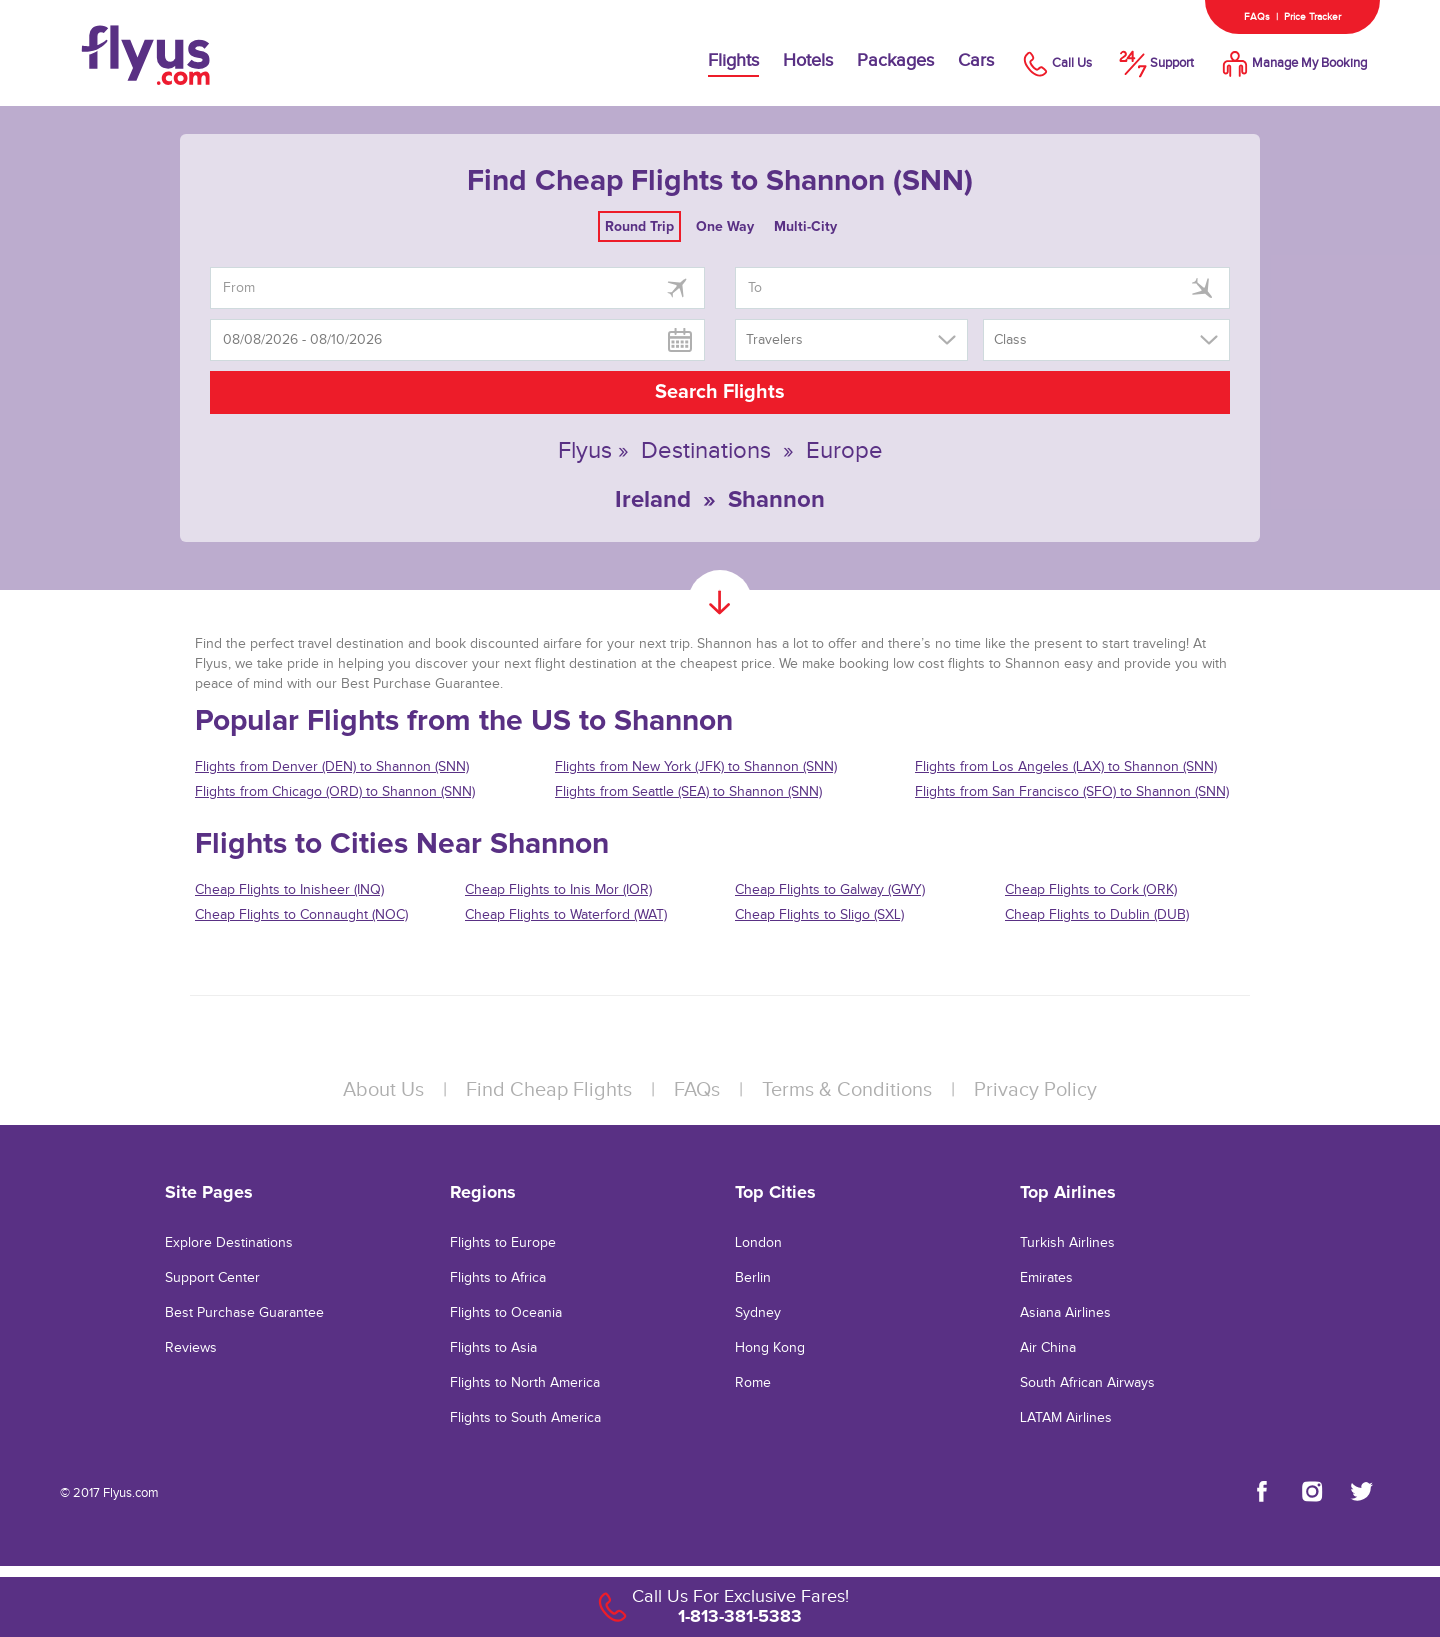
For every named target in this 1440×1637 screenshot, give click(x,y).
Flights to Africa (498, 1278)
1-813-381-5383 (740, 1616)
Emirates (1046, 1278)
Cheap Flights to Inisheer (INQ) (289, 890)
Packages (895, 60)
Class (1010, 340)
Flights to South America (525, 1418)
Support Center (212, 1278)
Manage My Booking (1292, 63)
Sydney (758, 1313)
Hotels (808, 60)
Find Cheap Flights (549, 1090)
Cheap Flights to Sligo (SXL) (819, 915)
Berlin (753, 1278)
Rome (753, 1383)
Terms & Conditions (847, 1090)
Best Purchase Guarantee (244, 1313)
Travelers (774, 340)
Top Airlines (1068, 1192)
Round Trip (639, 226)
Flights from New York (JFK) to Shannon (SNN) (696, 767)
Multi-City (805, 226)
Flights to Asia (493, 1348)
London (758, 1243)
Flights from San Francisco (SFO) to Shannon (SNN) (1072, 792)
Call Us (1055, 63)
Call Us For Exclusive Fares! (740, 1596)
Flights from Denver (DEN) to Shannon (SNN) (332, 767)
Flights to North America (525, 1383)
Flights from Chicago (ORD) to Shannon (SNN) (335, 792)
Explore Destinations (229, 1243)
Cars (976, 60)
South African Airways (1087, 1383)
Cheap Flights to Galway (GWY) (830, 890)
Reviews (191, 1348)
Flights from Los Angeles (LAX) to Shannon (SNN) (1066, 767)
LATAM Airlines (1066, 1418)
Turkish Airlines (1067, 1243)
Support (1155, 63)
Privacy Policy (1035, 1090)
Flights (733, 60)
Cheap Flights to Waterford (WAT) (566, 915)
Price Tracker (1312, 17)
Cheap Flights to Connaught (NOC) (301, 915)
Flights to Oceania (506, 1313)
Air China (1048, 1348)
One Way (725, 226)
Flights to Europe (503, 1243)
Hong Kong (770, 1348)
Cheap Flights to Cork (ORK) (1091, 890)
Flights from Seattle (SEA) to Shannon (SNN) (688, 792)
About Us (383, 1090)
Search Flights (720, 392)
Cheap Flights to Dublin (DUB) (1097, 915)
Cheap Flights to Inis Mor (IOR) (558, 890)
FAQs (1257, 17)
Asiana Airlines (1065, 1313)
